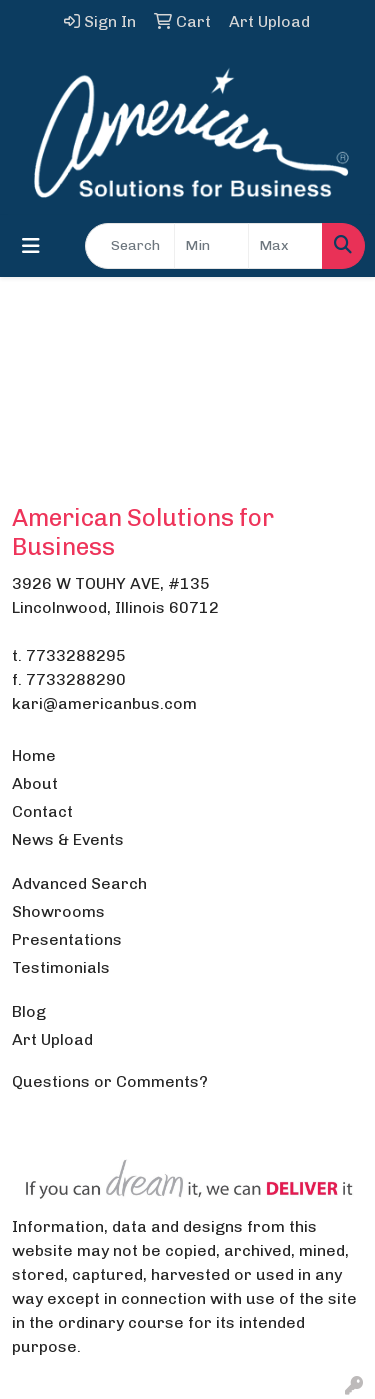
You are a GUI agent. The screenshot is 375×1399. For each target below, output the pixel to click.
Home (34, 755)
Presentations (67, 939)
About (35, 783)
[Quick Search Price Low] (211, 246)
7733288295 (76, 655)
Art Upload (52, 1039)
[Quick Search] (130, 246)
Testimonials (61, 967)
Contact (42, 811)
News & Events (68, 839)
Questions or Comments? (110, 1081)
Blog (29, 1011)
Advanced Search (79, 883)
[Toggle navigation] (31, 246)
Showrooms (58, 911)
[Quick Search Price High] (285, 246)
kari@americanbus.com (104, 703)
